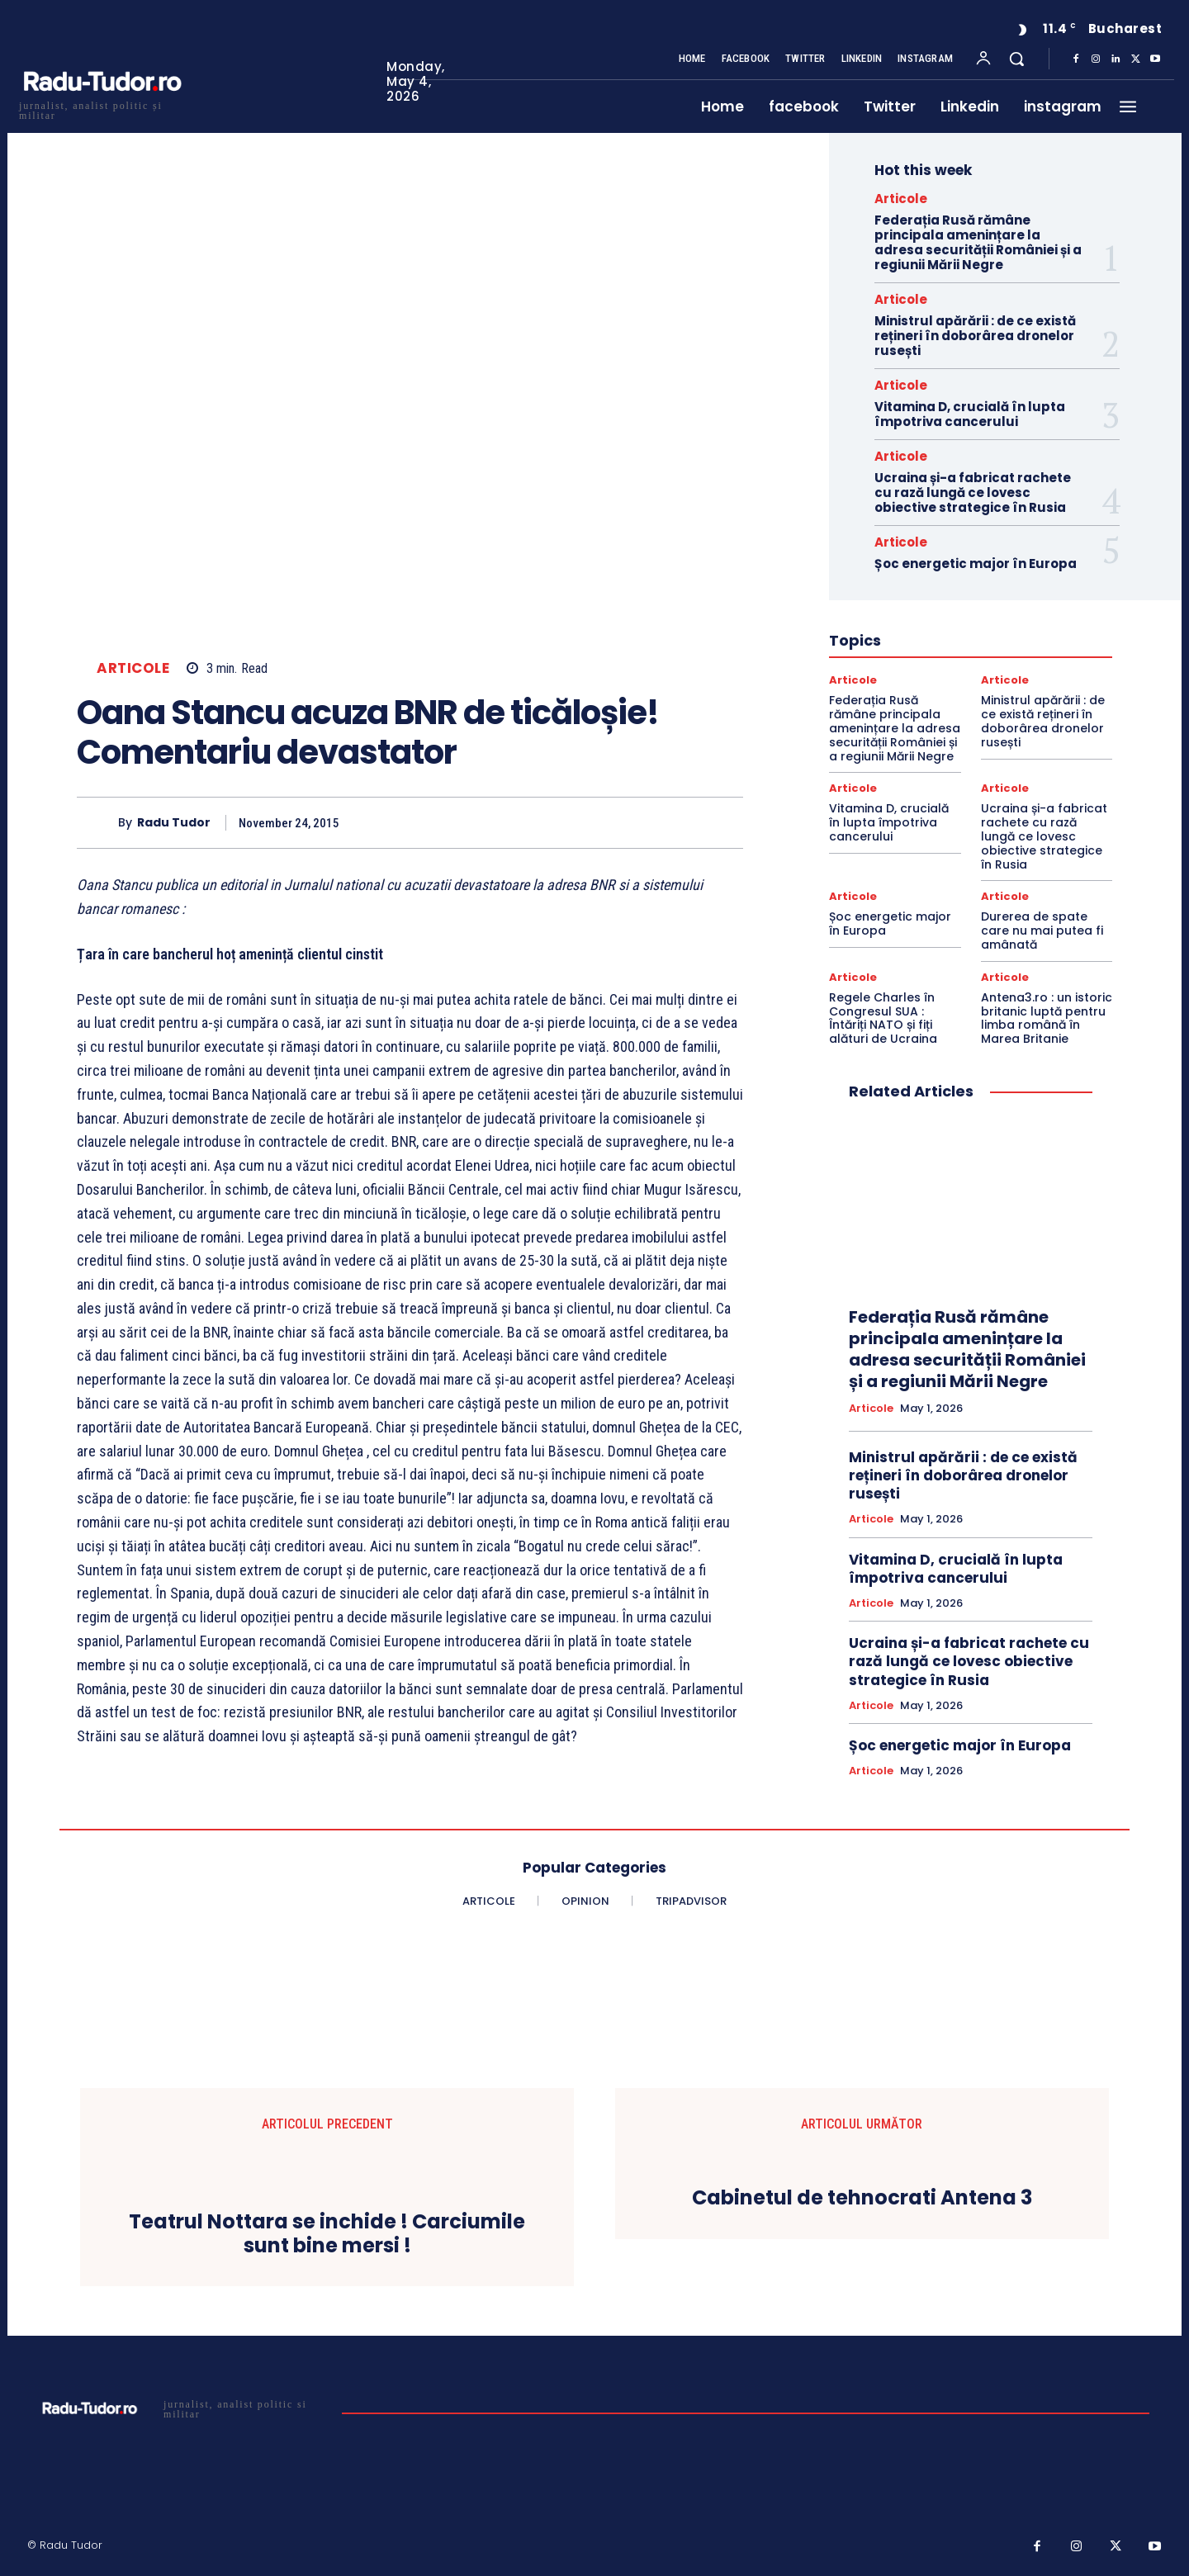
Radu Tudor (174, 823)
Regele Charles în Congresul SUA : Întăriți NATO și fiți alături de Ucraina (883, 1018)
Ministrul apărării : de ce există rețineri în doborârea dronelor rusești (975, 335)
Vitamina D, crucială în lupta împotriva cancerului (969, 414)
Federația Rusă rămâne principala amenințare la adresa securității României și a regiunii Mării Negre (978, 242)
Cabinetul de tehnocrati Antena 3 (862, 2198)
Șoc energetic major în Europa (975, 563)
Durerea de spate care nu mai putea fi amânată (1042, 930)
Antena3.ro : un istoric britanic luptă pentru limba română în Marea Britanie (1046, 1018)
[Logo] (101, 108)
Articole (133, 668)
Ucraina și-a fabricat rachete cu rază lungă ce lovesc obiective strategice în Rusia (972, 492)
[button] (1016, 58)
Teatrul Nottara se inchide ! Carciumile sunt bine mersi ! (327, 2234)
